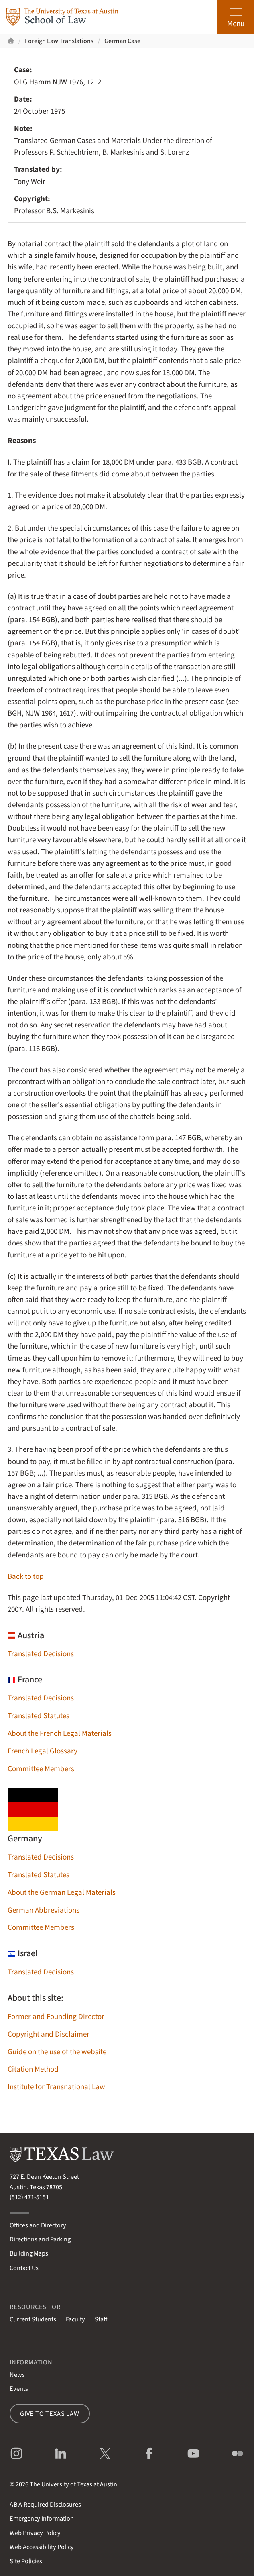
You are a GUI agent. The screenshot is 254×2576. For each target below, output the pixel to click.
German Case (122, 40)
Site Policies (26, 2561)
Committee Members (41, 1769)
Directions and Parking (40, 2239)
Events (19, 2388)
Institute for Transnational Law (56, 2087)
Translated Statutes (38, 1716)
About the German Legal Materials (62, 1892)
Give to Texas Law (49, 2413)
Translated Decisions (41, 1654)
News (17, 2374)
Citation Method (33, 2069)
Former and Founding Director (56, 2016)
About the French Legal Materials (60, 1733)
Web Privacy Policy (35, 2532)
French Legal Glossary (42, 1751)
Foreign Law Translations (59, 40)
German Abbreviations (43, 1910)
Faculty (75, 2319)
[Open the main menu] (235, 17)
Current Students (33, 2319)
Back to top (26, 1576)
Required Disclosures (45, 2504)
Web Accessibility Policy (42, 2547)
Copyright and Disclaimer (48, 2034)
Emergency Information (42, 2518)
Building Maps (29, 2253)
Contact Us (24, 2267)
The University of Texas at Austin (73, 2484)
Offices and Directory (38, 2225)
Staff (101, 2319)
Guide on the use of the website (57, 2052)
